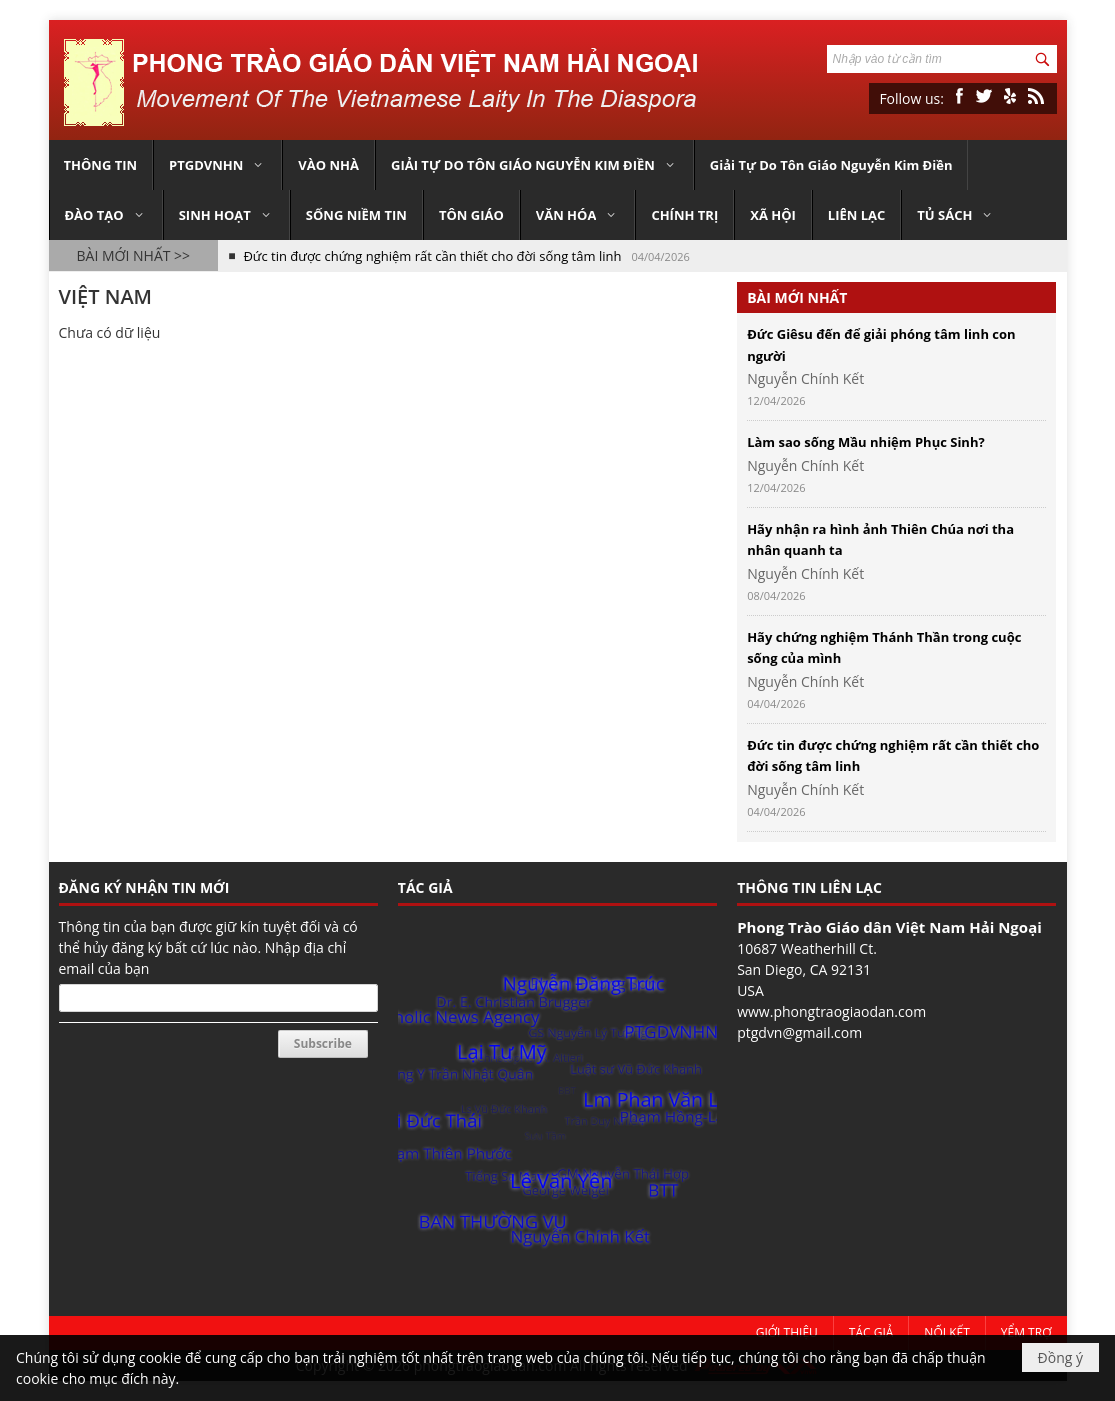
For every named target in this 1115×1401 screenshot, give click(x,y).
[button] (217, 165)
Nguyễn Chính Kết (805, 378)
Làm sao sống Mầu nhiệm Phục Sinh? (866, 442)
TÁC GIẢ (425, 887)
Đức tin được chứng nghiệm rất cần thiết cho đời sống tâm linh (432, 256)
